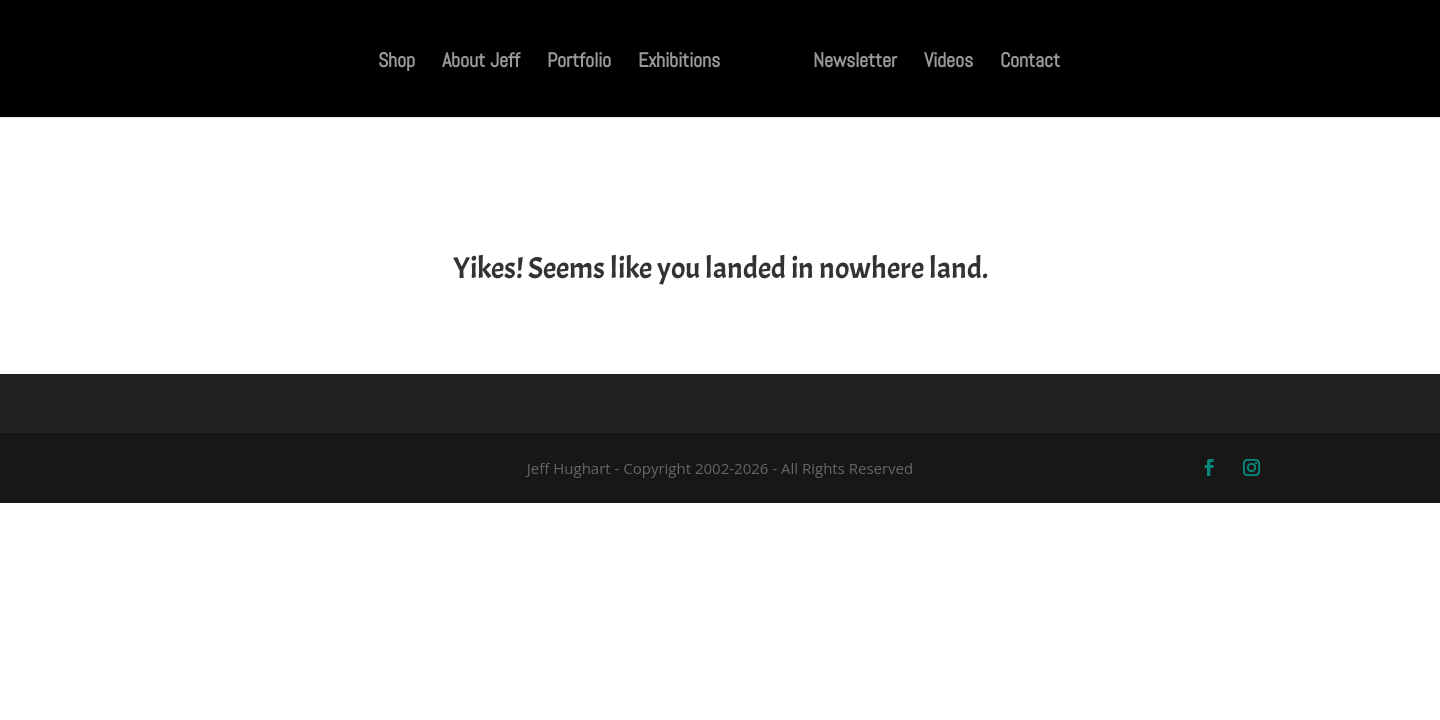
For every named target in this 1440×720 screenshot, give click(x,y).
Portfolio (579, 63)
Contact (1030, 63)
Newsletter (855, 63)
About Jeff (481, 63)
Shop (396, 63)
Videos (948, 63)
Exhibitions (679, 63)
